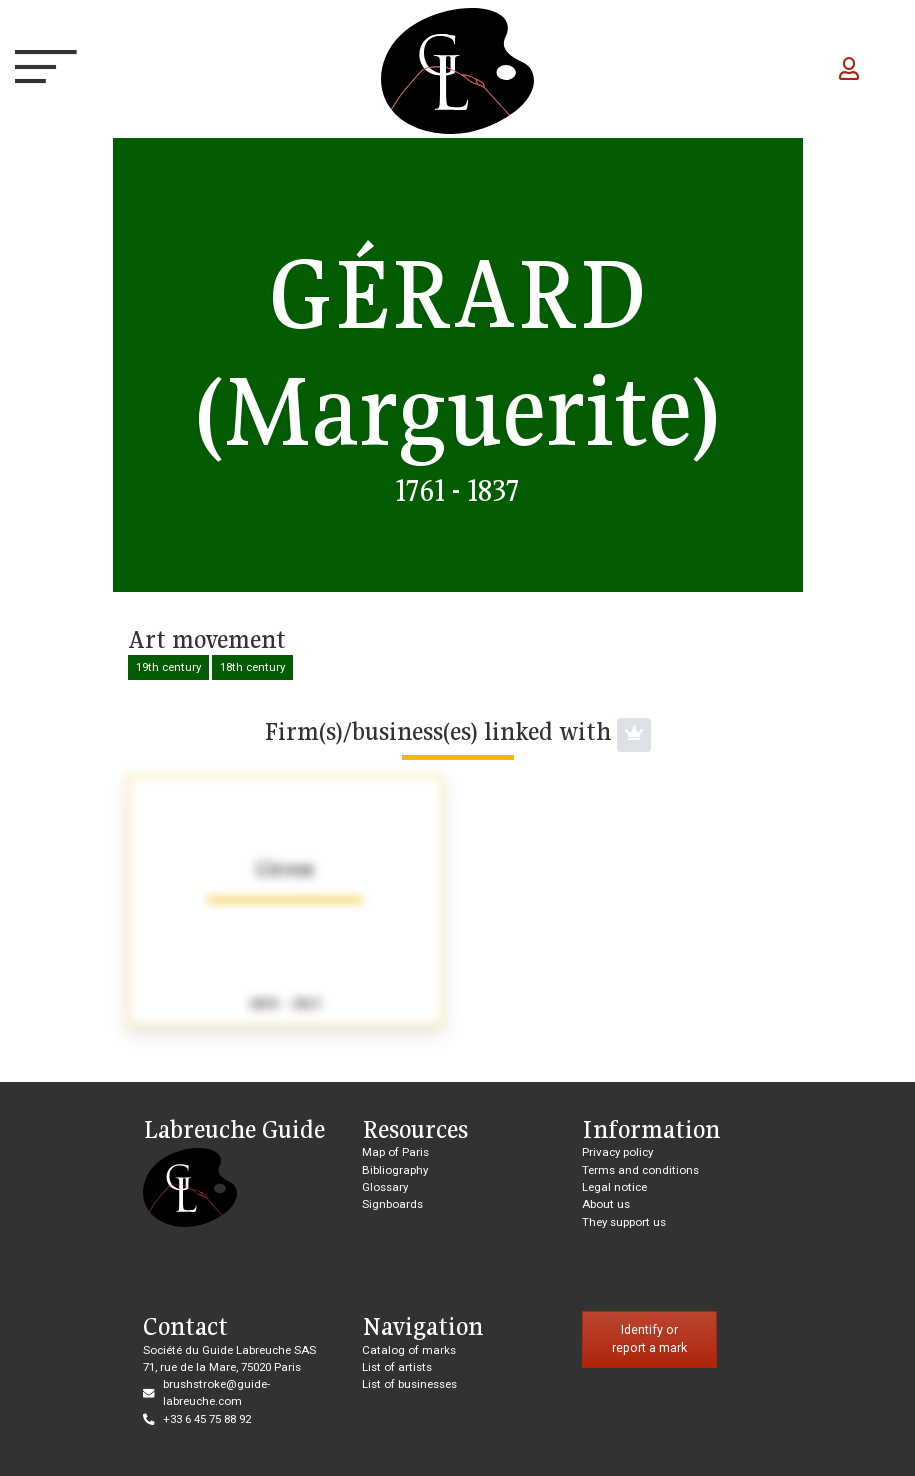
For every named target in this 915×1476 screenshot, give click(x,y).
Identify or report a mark (649, 1339)
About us (606, 1204)
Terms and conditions (640, 1170)
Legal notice (614, 1187)
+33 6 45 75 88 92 (207, 1419)
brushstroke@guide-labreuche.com (216, 1392)
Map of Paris (395, 1152)
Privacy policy (617, 1152)
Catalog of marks (409, 1350)
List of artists (397, 1367)
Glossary (385, 1187)
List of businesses (409, 1384)
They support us (624, 1222)
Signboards (392, 1204)
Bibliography (395, 1170)
